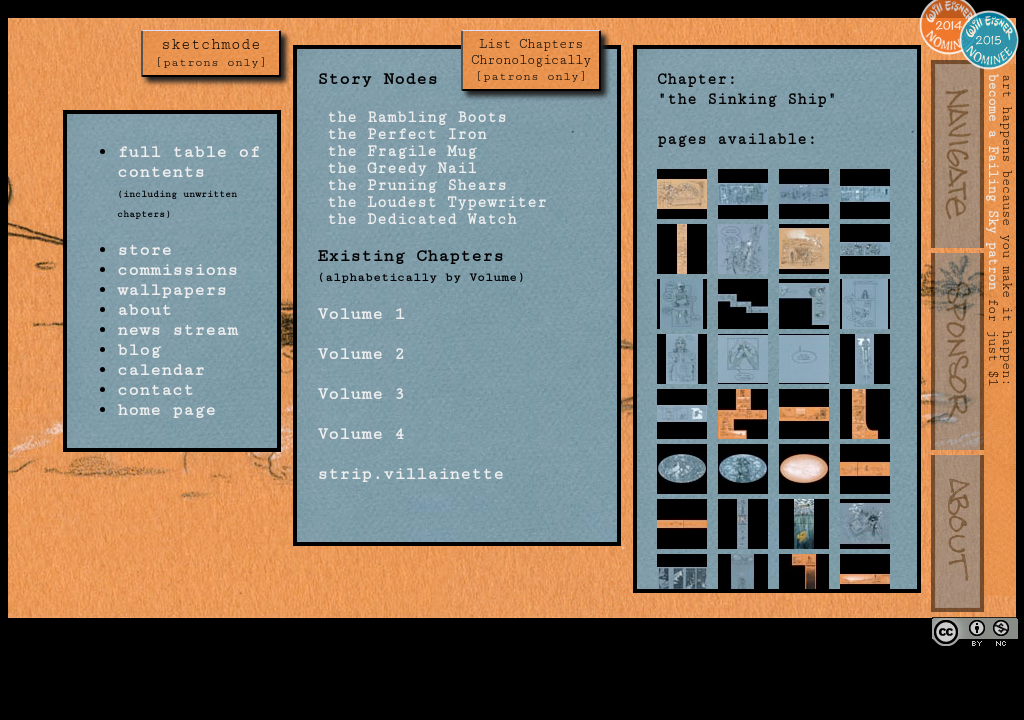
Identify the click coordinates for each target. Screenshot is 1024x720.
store (144, 250)
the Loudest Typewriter (432, 202)
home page (166, 410)
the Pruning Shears (412, 185)
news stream (177, 330)
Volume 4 (361, 434)
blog (139, 350)
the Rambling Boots (412, 117)
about (144, 310)
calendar (161, 370)
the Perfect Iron (402, 134)
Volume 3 (361, 394)
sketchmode (211, 53)
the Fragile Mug (397, 151)
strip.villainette (410, 474)
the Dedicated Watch (417, 219)
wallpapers (172, 290)
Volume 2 (361, 354)
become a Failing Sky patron (993, 182)
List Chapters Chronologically (531, 60)
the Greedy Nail (397, 168)
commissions (177, 270)
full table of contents (188, 162)
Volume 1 (361, 314)
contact (155, 390)
